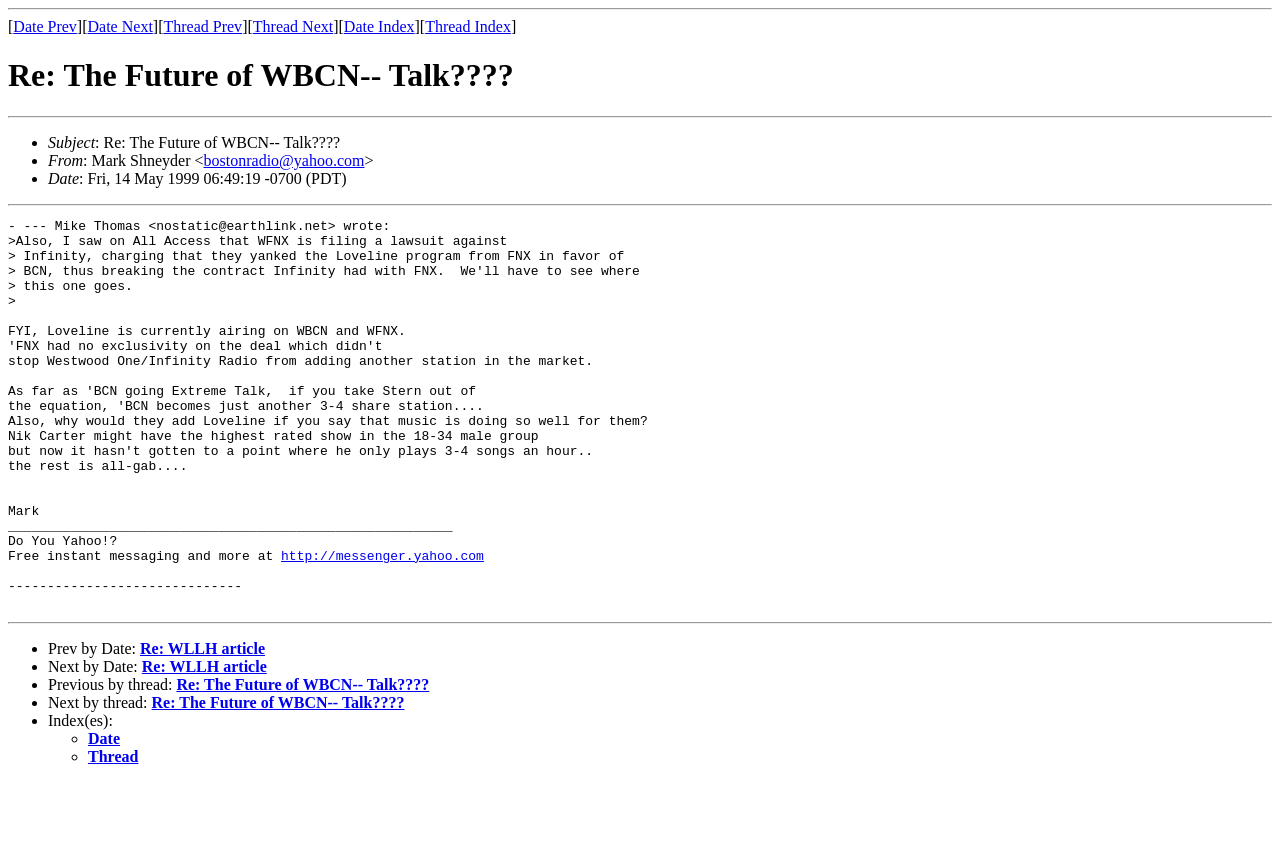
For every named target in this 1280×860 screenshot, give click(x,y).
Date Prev (45, 26)
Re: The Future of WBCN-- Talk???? (302, 762)
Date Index (379, 26)
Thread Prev (202, 26)
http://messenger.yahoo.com (382, 624)
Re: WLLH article (202, 726)
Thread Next (293, 26)
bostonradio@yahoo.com (284, 160)
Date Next (120, 26)
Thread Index (468, 26)
